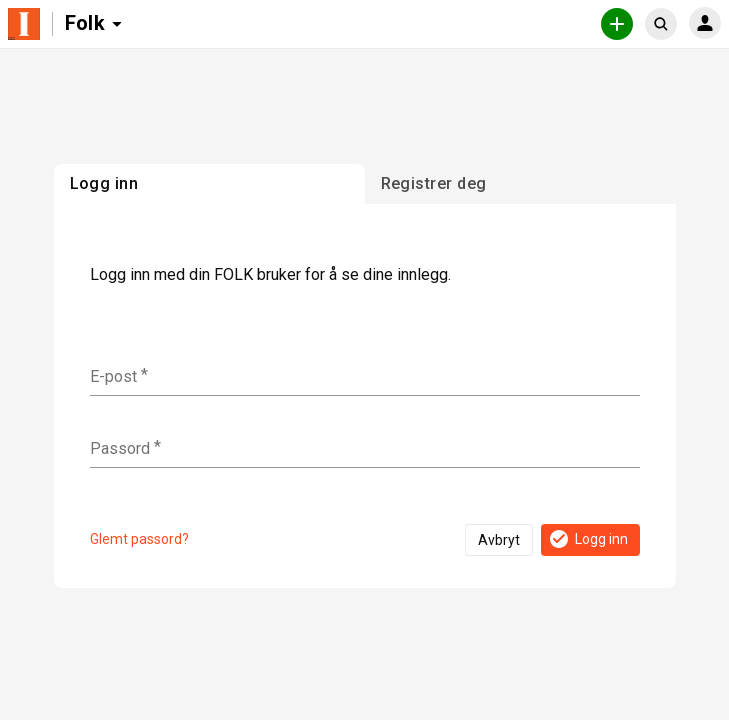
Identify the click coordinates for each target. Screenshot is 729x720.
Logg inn (587, 539)
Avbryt (499, 540)
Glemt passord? (139, 539)
